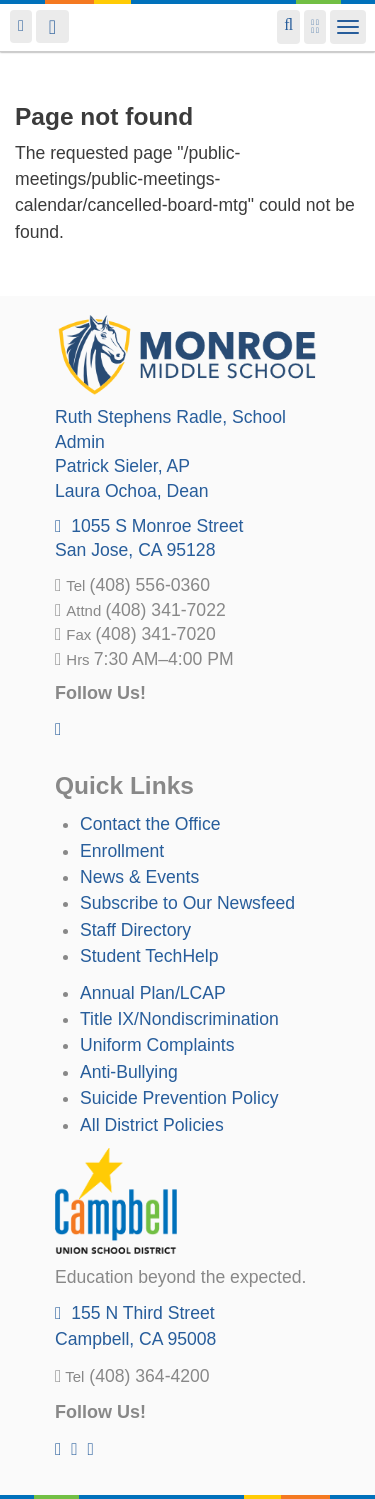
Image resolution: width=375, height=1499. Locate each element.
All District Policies (152, 1125)
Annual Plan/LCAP (153, 993)
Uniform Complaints (157, 1045)
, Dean (132, 491)
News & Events (139, 877)
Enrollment (122, 851)
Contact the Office (150, 824)
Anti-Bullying (129, 1072)
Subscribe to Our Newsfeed (187, 903)
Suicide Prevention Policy (179, 1098)
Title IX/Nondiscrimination (179, 1019)
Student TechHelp (149, 956)
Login (21, 26)
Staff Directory (135, 930)
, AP (122, 466)
